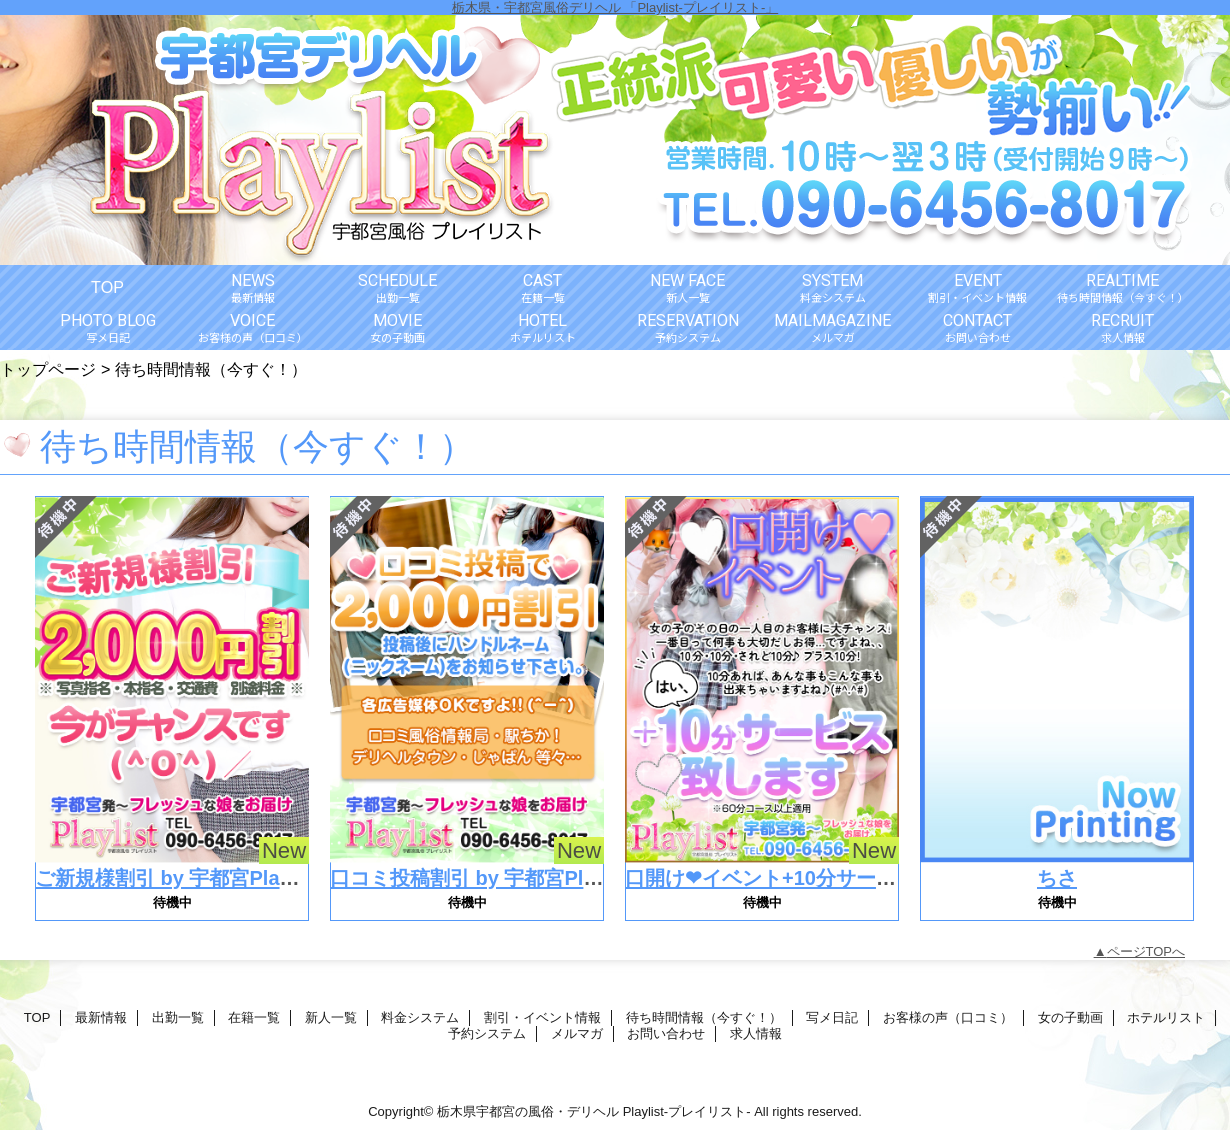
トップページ (48, 369)
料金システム (420, 1017)
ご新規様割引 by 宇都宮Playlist (177, 878)
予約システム (487, 1033)
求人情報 (756, 1033)
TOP (107, 287)
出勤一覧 (178, 1017)
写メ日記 (832, 1017)
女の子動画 (1070, 1017)
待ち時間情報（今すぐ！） (704, 1017)
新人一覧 (331, 1017)
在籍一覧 (254, 1017)
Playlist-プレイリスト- (687, 1111)
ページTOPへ (1146, 951)
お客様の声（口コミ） (948, 1017)
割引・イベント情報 (542, 1017)
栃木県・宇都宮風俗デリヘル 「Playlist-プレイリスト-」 (615, 7)
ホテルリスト (1166, 1017)
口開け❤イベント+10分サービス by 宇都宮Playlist (853, 878)
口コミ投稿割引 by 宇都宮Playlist (482, 878)
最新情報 (101, 1017)
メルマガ (577, 1033)
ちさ (1057, 878)
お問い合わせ (666, 1033)
